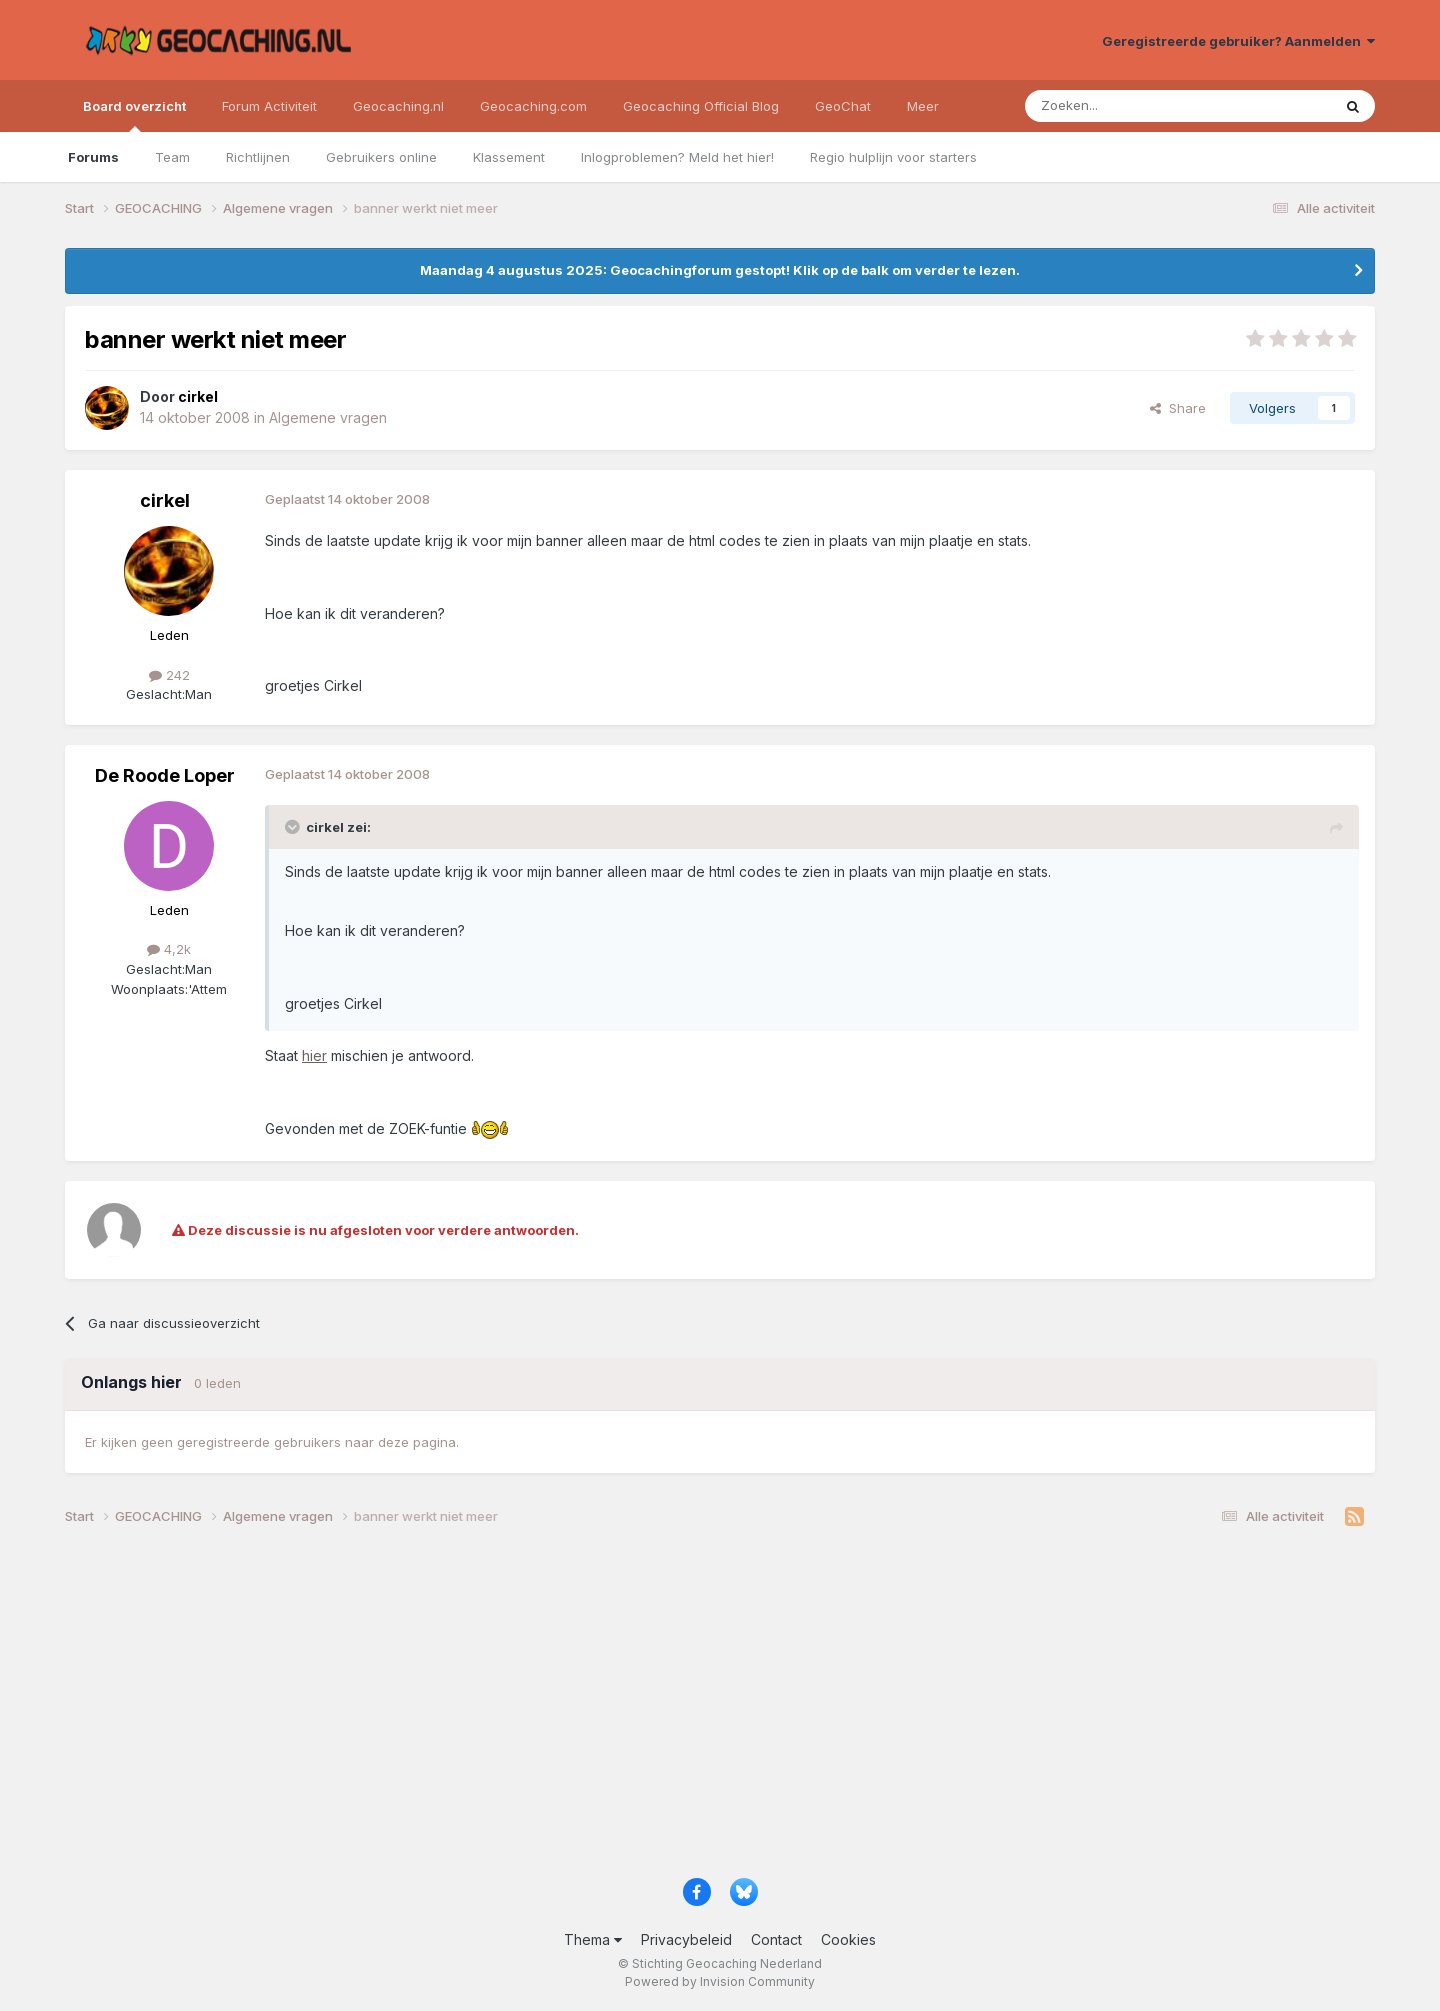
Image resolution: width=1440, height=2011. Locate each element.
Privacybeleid (686, 1939)
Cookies (848, 1939)
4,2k (169, 949)
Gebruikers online (381, 157)
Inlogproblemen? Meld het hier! (677, 157)
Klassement (509, 157)
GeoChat (843, 106)
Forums (93, 157)
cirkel (165, 500)
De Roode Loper (165, 775)
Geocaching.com (533, 106)
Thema (593, 1939)
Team (172, 157)
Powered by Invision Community (720, 1981)
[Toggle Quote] (294, 827)
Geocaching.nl (398, 106)
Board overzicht (134, 115)
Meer (923, 106)
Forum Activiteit (269, 106)
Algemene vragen (328, 417)
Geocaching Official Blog (701, 106)
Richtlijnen (258, 157)
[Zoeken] (1116, 106)
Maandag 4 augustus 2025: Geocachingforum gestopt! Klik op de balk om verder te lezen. (720, 270)
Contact (776, 1939)
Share (1178, 408)
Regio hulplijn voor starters (893, 157)
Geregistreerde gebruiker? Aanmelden (1238, 41)
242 (169, 675)
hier (314, 1055)
